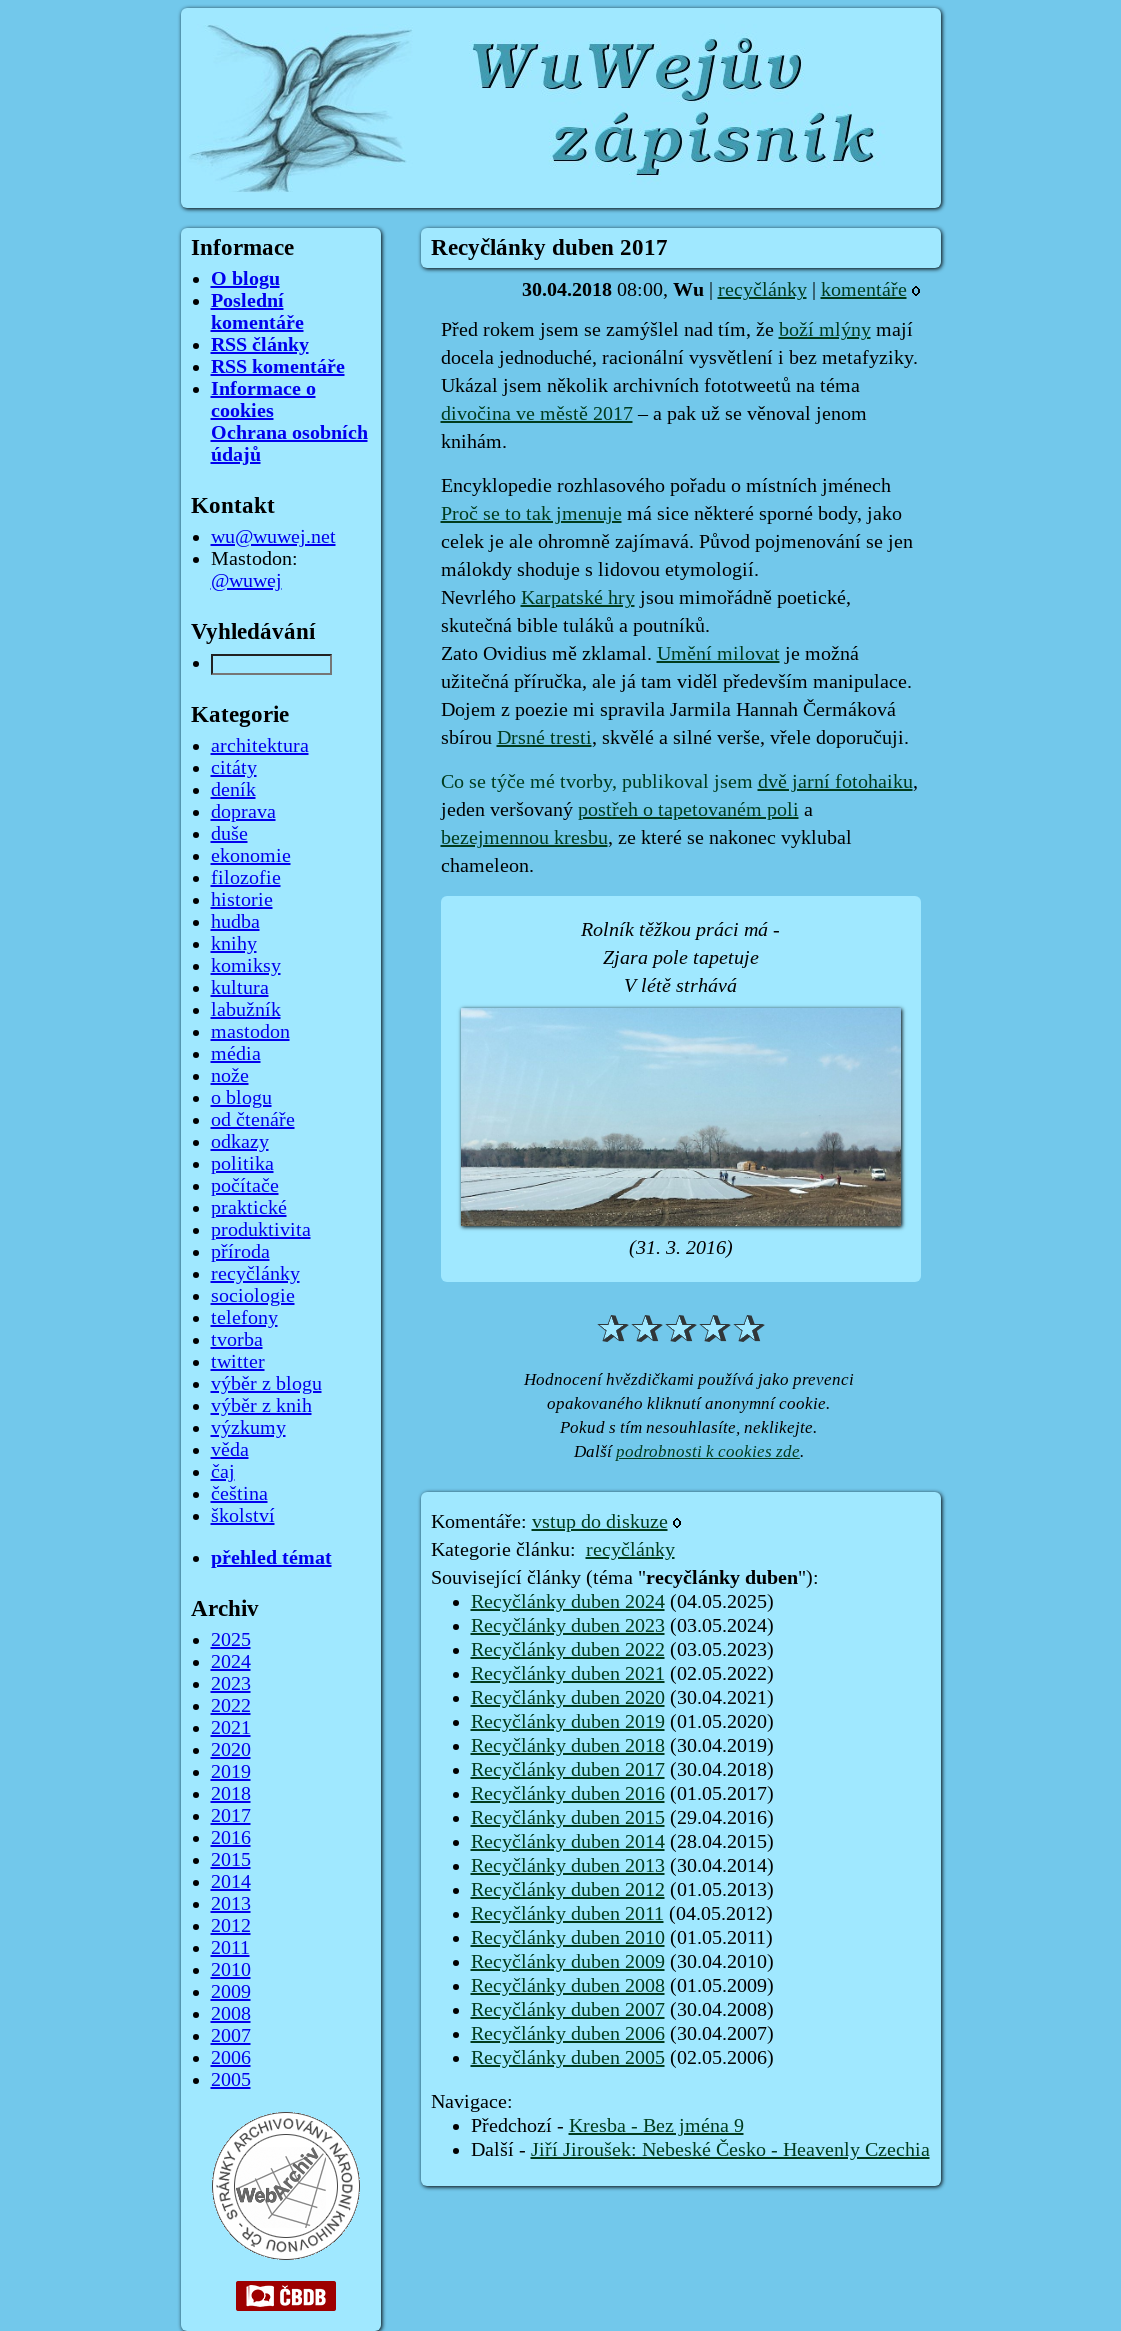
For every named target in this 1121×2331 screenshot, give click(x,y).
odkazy (240, 1142)
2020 (231, 1750)
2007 (231, 2036)
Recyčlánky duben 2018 (568, 1746)
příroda (240, 1252)
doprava (243, 812)
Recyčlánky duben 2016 (568, 1794)
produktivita (261, 1230)
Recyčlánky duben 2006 (568, 2034)
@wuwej (246, 581)
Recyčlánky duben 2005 (568, 2058)
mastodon (250, 1032)
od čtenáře (253, 1120)
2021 (231, 1728)
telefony (244, 1318)
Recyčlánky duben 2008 (568, 1986)
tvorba (237, 1340)
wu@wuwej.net (273, 537)
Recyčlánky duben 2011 (567, 1914)
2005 (231, 2080)
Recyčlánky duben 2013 (568, 1866)
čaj (223, 1472)
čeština (239, 1494)
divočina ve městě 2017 (537, 414)
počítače (245, 1186)
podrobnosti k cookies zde (708, 1451)
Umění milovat (718, 654)
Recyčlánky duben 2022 (568, 1650)
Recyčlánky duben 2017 (568, 1770)
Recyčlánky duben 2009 (568, 1962)
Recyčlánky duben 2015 (568, 1818)
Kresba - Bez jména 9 (656, 2126)
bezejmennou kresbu (524, 838)
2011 (230, 1948)
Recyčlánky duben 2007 (568, 2010)
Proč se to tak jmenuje (531, 514)
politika (242, 1164)
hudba (235, 922)
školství (243, 1516)
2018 (231, 1794)
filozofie (246, 878)
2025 (231, 1640)
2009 (231, 1992)
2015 (231, 1860)
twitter (238, 1362)
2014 (231, 1882)
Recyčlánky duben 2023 (568, 1626)
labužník (246, 1010)
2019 (231, 1772)
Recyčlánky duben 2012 (568, 1890)
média (236, 1054)
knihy (234, 944)
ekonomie (251, 856)
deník (233, 790)
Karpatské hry (578, 598)
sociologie (253, 1296)
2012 (231, 1926)
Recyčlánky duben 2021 (568, 1674)
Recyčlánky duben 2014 (568, 1842)
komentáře (864, 290)
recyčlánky (762, 290)
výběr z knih (261, 1406)
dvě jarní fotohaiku (835, 782)
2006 (231, 2058)
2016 (231, 1838)
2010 (231, 1970)
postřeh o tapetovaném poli (688, 810)
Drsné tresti (544, 738)
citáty (234, 768)
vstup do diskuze (600, 1522)
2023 (231, 1684)
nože (230, 1076)
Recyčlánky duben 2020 (568, 1698)
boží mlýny (825, 330)
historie (242, 900)
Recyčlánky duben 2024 (568, 1602)
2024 (231, 1662)
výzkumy (248, 1428)
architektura (260, 746)
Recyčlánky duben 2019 (568, 1722)
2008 (231, 2014)
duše (229, 834)
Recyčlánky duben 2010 (568, 1938)
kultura (240, 988)
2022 (231, 1706)
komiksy (246, 966)
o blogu (241, 1098)
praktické (249, 1208)
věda (230, 1450)
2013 (231, 1904)
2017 (231, 1816)
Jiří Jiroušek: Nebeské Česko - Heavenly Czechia (730, 2150)
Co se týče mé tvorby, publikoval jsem (599, 782)
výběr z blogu (266, 1384)
